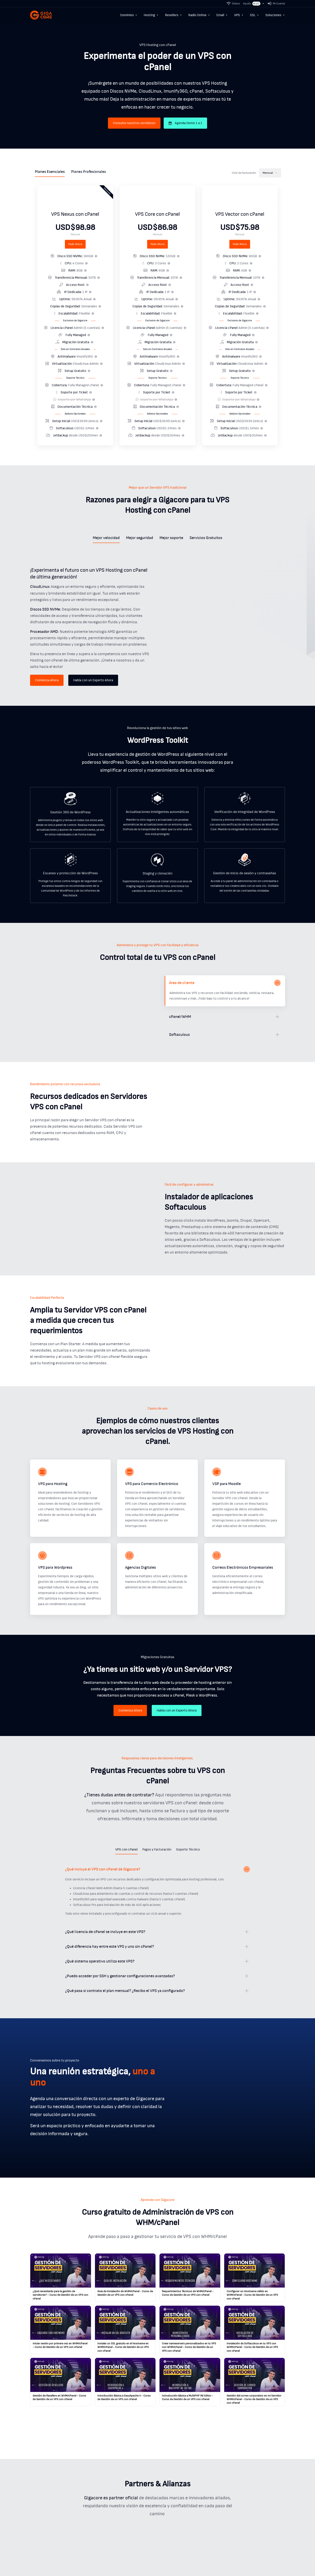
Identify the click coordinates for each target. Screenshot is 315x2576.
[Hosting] (151, 15)
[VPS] (239, 15)
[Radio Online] (199, 15)
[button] (225, 1016)
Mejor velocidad (106, 538)
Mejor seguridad (139, 538)
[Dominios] (129, 15)
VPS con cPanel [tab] (126, 1849)
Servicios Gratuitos (206, 538)
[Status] (233, 3)
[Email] (222, 15)
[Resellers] (173, 15)
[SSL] (254, 15)
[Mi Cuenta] (275, 3)
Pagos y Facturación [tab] (156, 1849)
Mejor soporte (171, 538)
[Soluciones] (275, 15)
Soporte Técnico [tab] (188, 1849)
